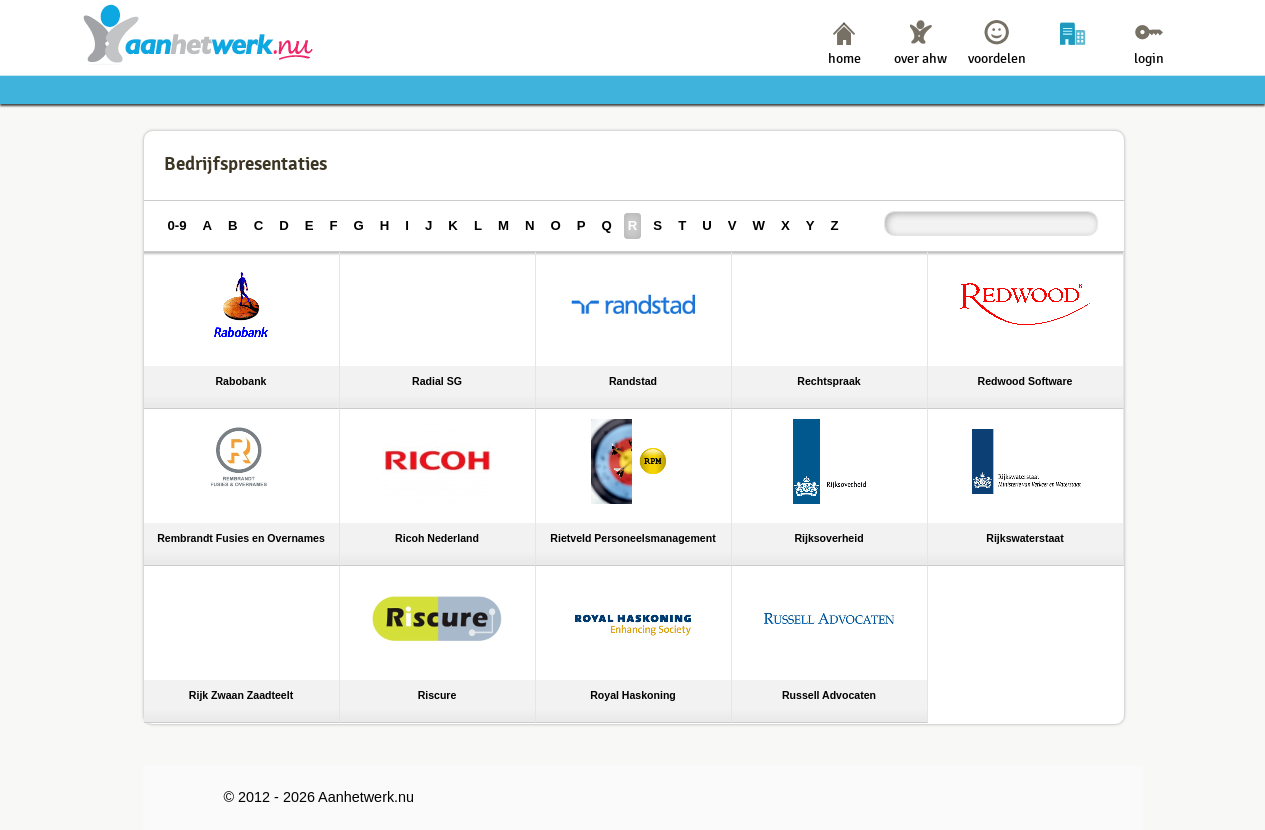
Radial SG (437, 381)
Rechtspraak (828, 381)
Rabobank (241, 381)
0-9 (177, 225)
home (844, 58)
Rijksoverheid (828, 538)
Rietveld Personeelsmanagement (632, 538)
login (1149, 58)
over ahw (920, 58)
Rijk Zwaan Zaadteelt (241, 695)
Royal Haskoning (633, 695)
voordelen (997, 58)
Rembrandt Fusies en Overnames (241, 538)
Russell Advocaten (829, 695)
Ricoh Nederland (437, 538)
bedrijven (1072, 58)
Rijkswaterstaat (1024, 538)
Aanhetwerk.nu (198, 33)
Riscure (437, 695)
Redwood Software (1025, 381)
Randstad (633, 381)
